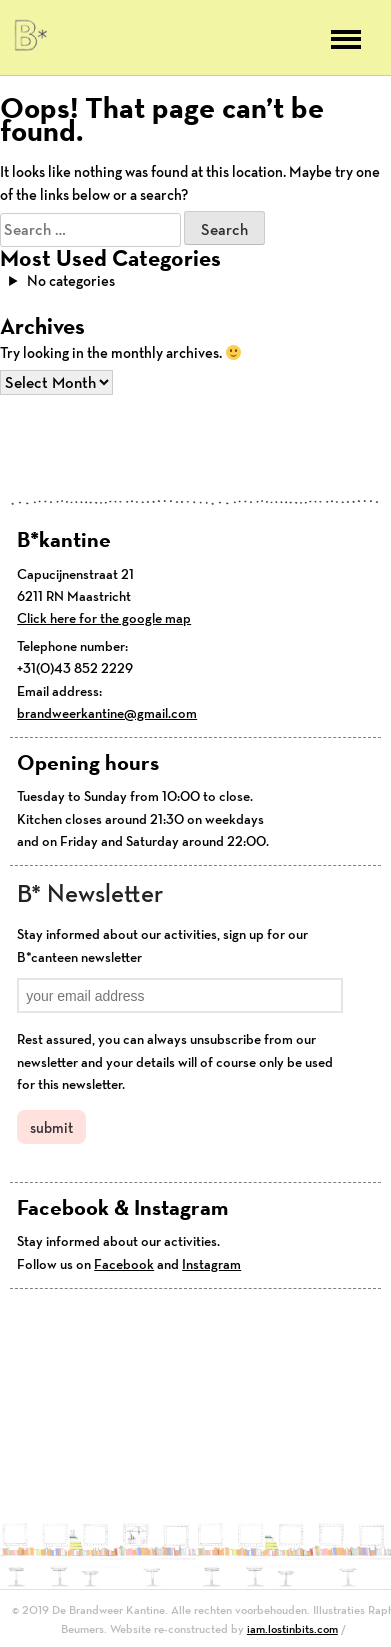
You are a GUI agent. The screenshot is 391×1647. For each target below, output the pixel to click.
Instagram (211, 1264)
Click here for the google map (104, 618)
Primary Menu (346, 39)
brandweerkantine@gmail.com (107, 713)
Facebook (124, 1264)
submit (51, 1127)
